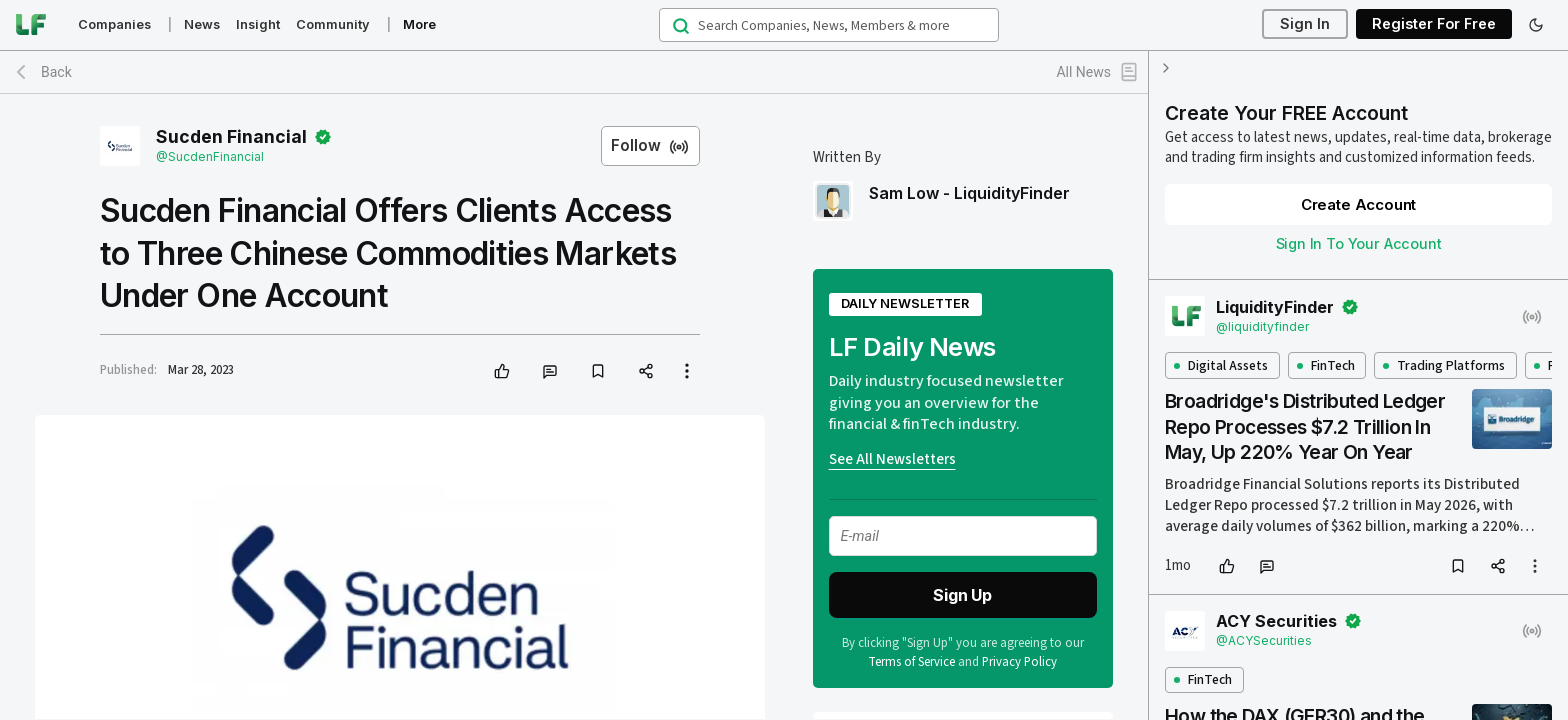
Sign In (1305, 24)
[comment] (550, 371)
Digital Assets (1221, 365)
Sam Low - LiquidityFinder (969, 193)
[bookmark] (598, 371)
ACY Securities (1276, 621)
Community (333, 24)
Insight (258, 24)
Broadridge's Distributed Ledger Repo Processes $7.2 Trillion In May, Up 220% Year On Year (1305, 426)
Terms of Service (912, 662)
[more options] (1535, 566)
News (202, 24)
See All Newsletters (892, 459)
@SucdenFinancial (210, 156)
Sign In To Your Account (1359, 243)
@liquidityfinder (1262, 326)
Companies (114, 24)
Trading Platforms (1444, 365)
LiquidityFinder (1275, 307)
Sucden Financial (231, 137)
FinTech (1326, 365)
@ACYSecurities (1264, 640)
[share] (646, 371)
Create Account (1358, 204)
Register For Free (1434, 24)
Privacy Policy (1020, 662)
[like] (502, 371)
